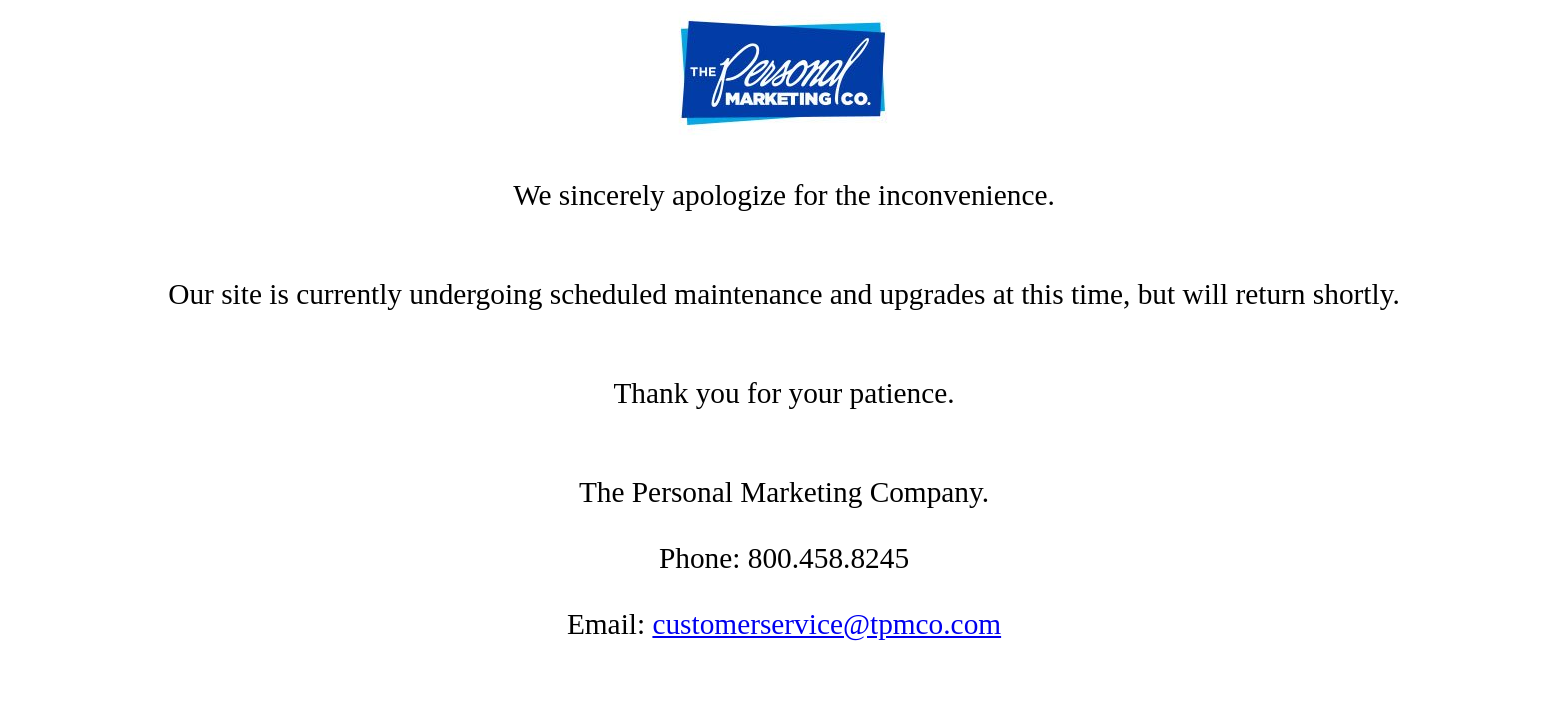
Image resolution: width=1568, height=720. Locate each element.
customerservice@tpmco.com (826, 624)
